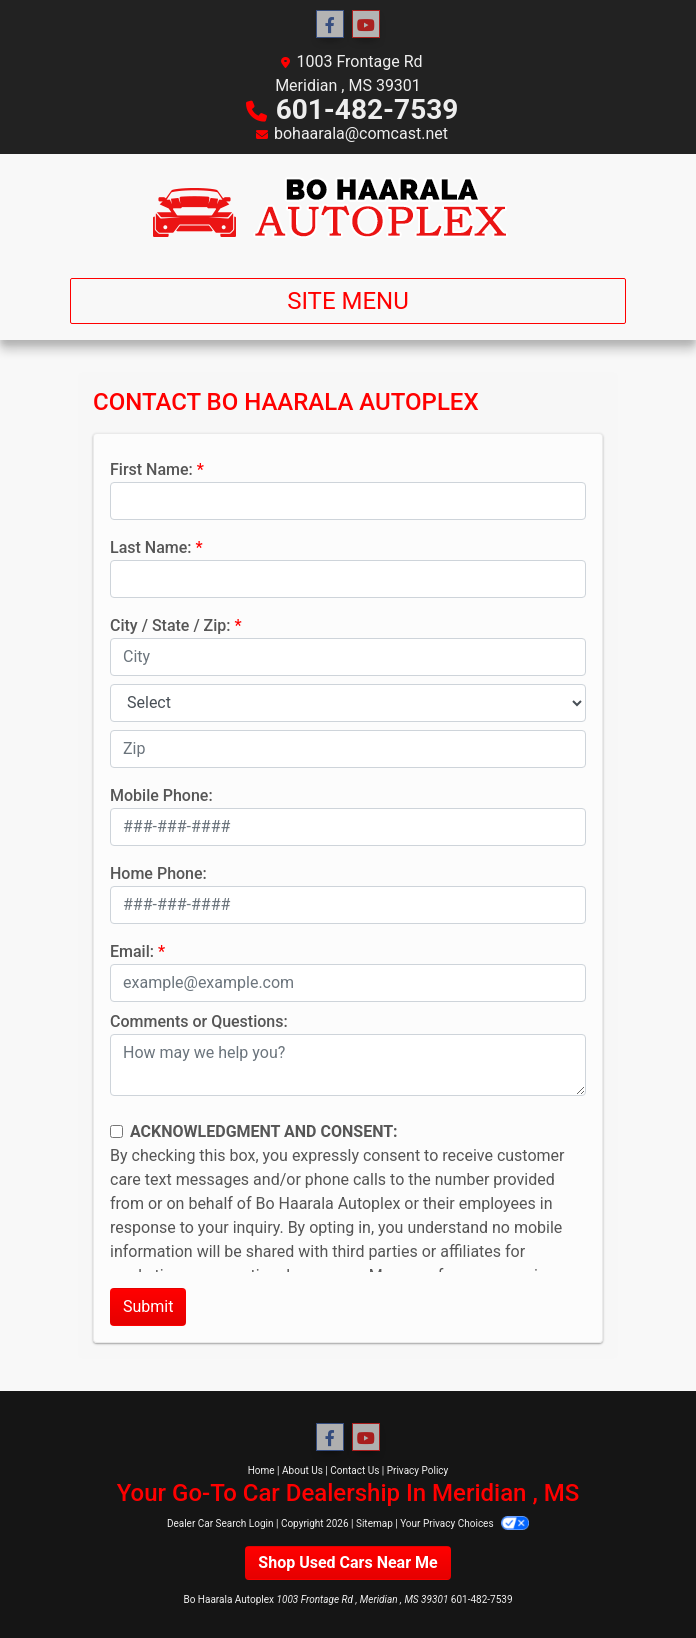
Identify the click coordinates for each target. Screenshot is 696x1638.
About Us (302, 1470)
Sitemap (374, 1523)
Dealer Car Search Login (220, 1523)
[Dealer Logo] (348, 208)
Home (261, 1470)
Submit (148, 1306)
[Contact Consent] (116, 1131)
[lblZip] (348, 749)
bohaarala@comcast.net (361, 133)
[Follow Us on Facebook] (330, 25)
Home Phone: (158, 873)
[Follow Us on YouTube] (366, 25)
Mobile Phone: (161, 795)
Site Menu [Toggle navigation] (348, 301)
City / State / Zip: (170, 625)
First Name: (151, 469)
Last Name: (151, 547)
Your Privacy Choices (464, 1523)
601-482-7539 (367, 109)
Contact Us (354, 1470)
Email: (132, 951)
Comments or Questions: (199, 1021)
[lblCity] (348, 657)
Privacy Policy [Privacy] (418, 1470)
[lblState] (348, 703)
